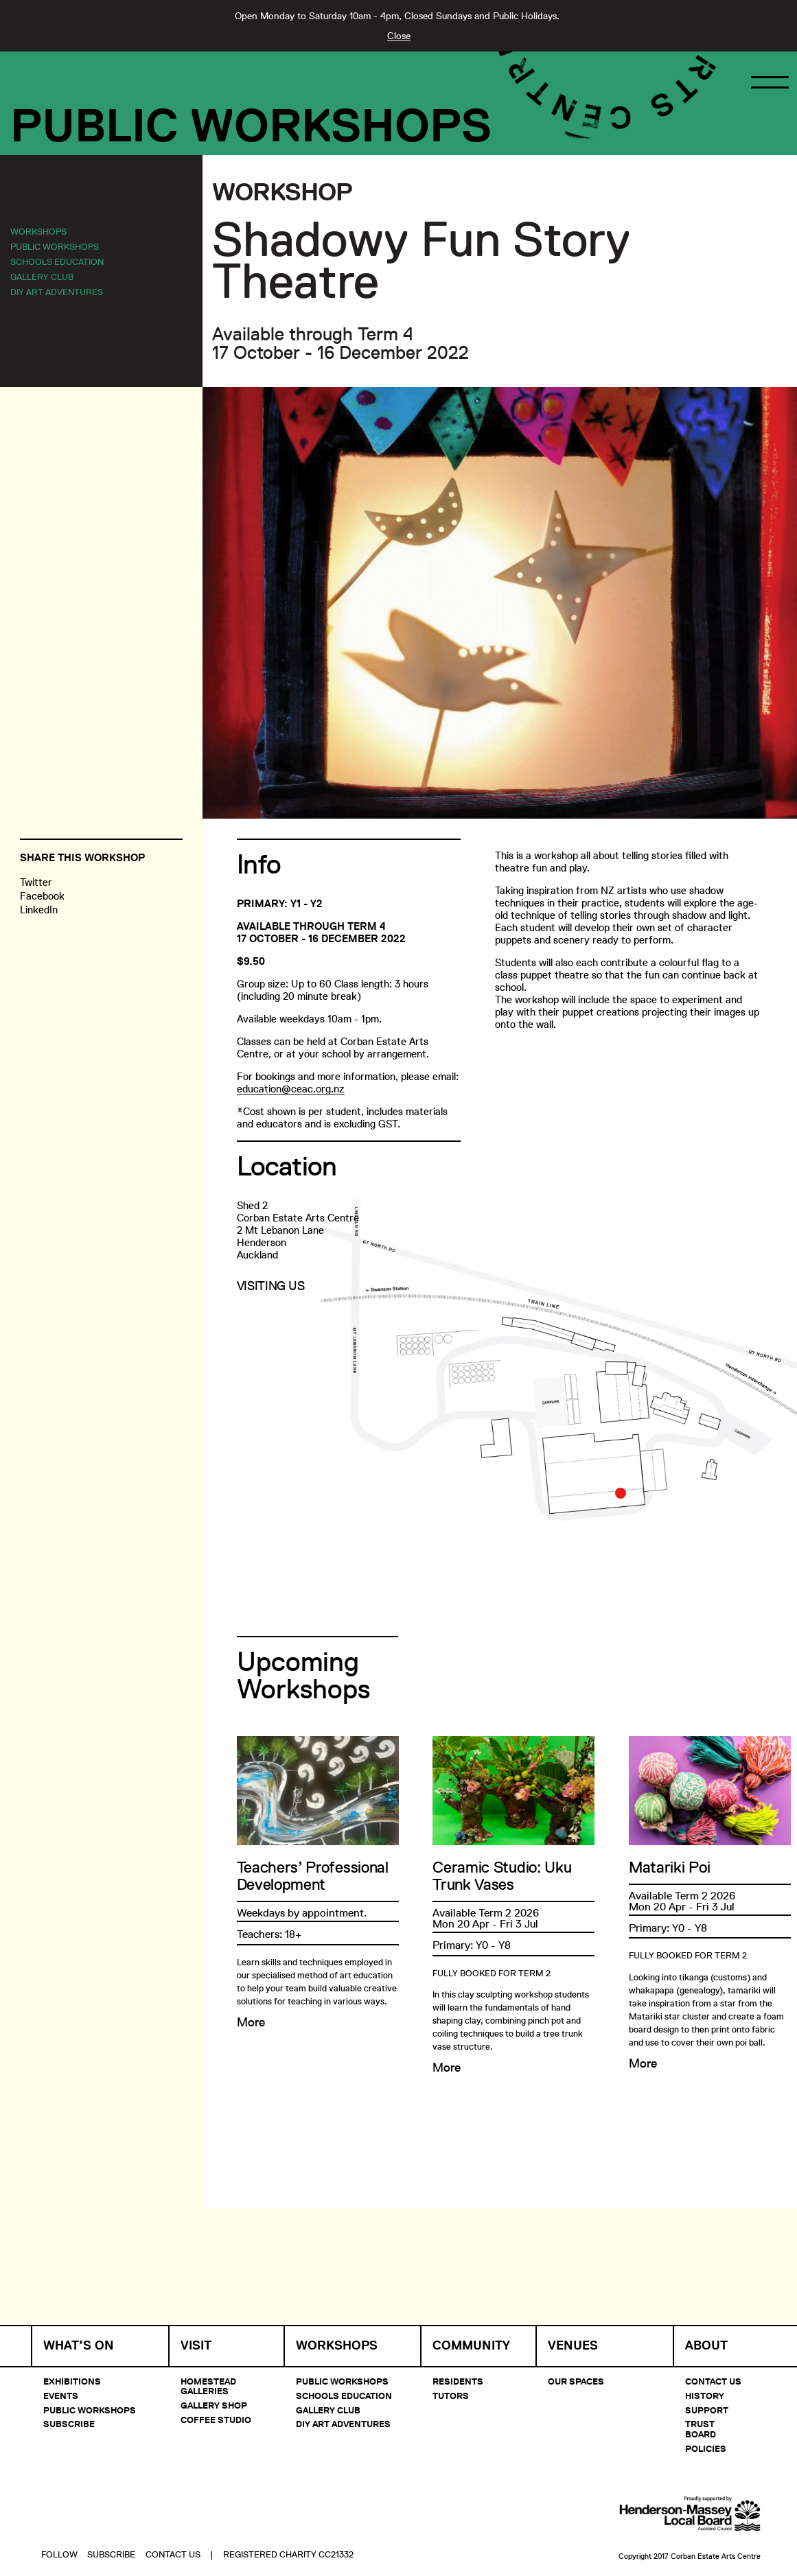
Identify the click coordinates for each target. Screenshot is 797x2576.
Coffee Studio (216, 2419)
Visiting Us (271, 1285)
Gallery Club (41, 276)
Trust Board (700, 2428)
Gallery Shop (214, 2405)
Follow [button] (59, 2518)
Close (399, 36)
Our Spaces (576, 2381)
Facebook (42, 895)
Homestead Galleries (208, 2386)
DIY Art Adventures (56, 291)
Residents (457, 2381)
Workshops (38, 231)
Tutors (450, 2395)
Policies (705, 2448)
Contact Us (713, 2381)
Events (60, 2395)
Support (706, 2410)
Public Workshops (251, 125)
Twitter (36, 882)
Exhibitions (72, 2381)
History (704, 2395)
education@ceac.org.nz (291, 1088)
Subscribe (69, 2423)
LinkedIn (39, 909)
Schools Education (57, 261)
